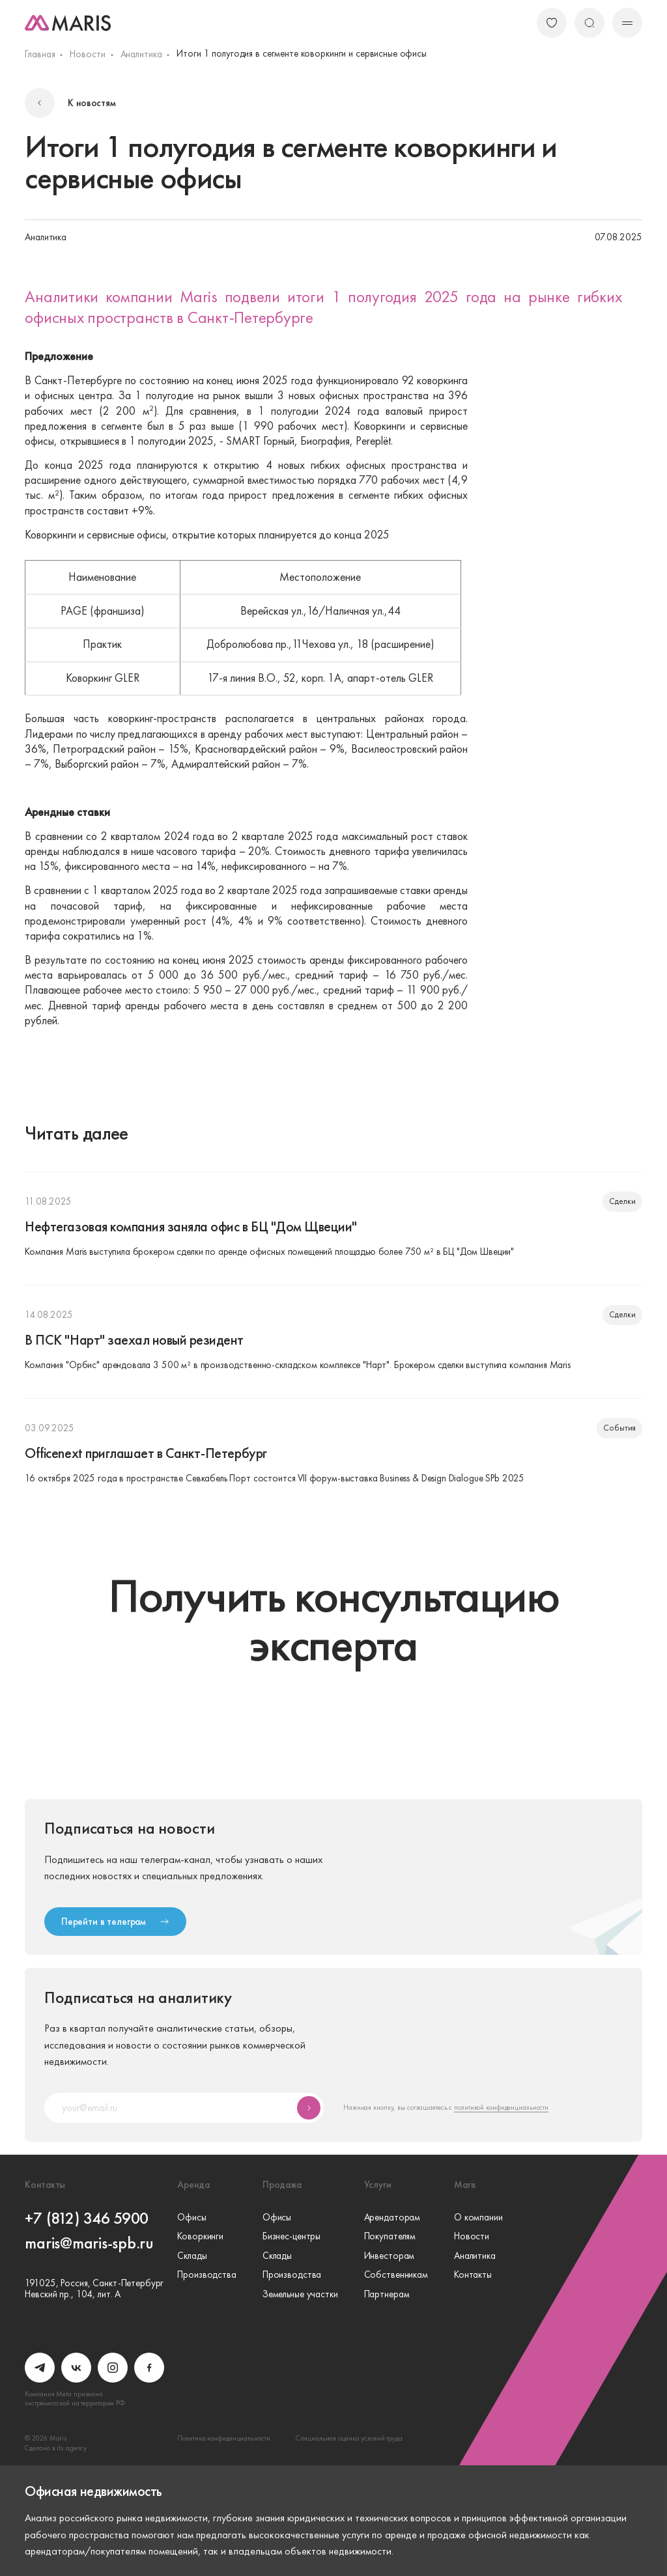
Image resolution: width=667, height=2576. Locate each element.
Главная (40, 54)
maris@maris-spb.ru (89, 2243)
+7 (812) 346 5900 (87, 2218)
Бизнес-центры (291, 2236)
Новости (87, 54)
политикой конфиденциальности (501, 2107)
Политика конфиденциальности (223, 2438)
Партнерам (387, 2294)
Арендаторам (392, 2217)
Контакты (473, 2274)
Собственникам (396, 2274)
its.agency (72, 2447)
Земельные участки (300, 2294)
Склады (191, 2255)
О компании (478, 2217)
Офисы (191, 2217)
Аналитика (141, 54)
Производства (206, 2274)
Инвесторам (389, 2255)
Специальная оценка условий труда (349, 2438)
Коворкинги (200, 2236)
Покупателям (390, 2236)
